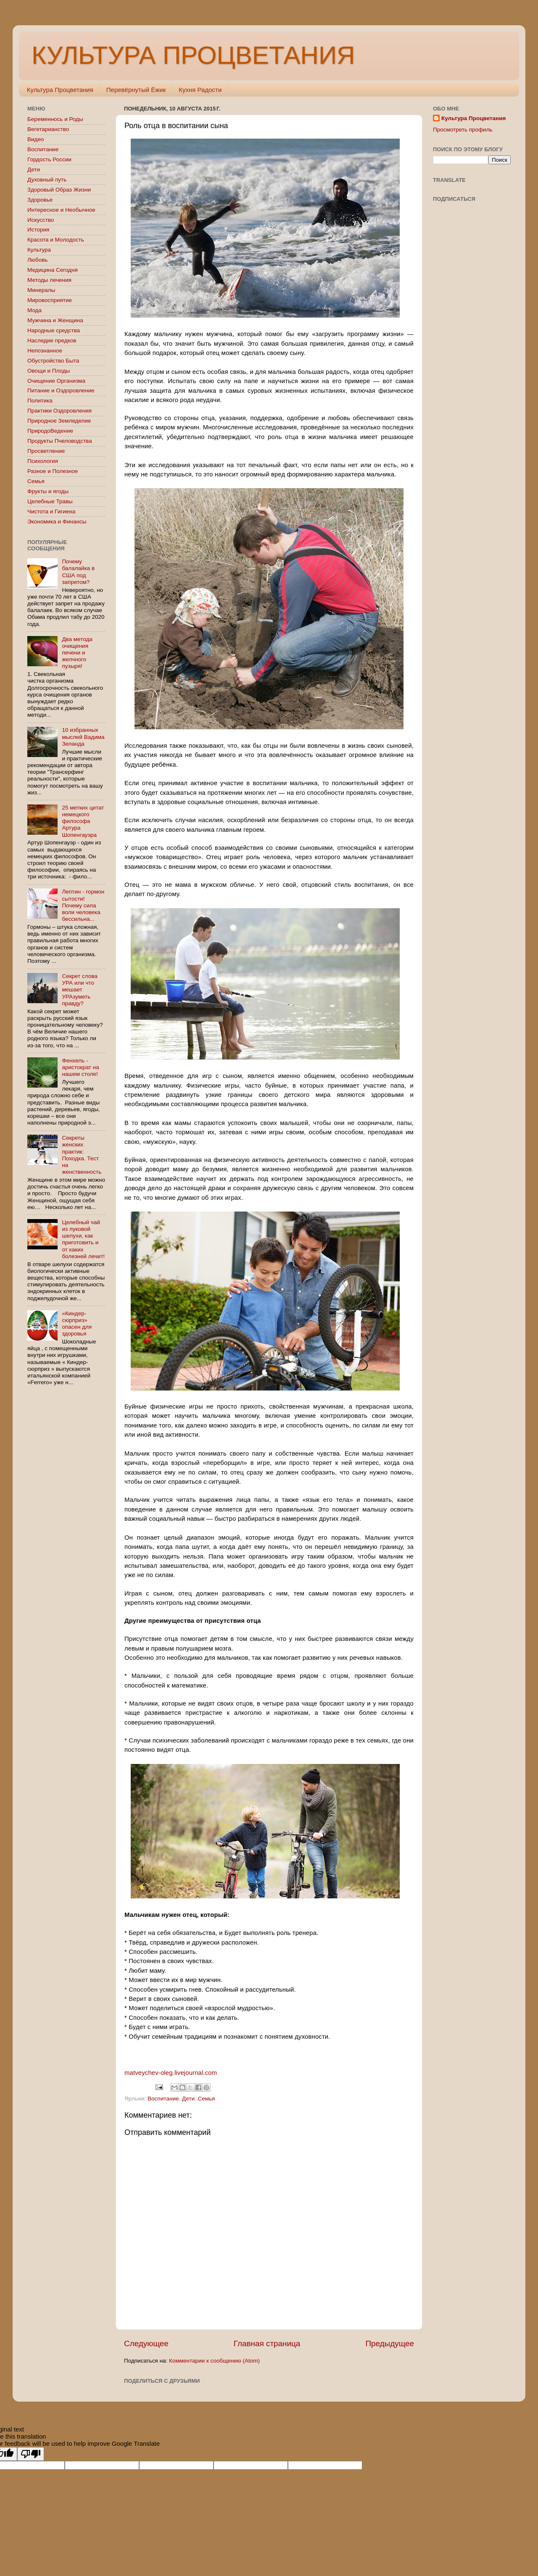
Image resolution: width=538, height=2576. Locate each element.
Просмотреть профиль (463, 129)
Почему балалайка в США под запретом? (78, 571)
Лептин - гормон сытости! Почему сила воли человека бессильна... (83, 905)
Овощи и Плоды (48, 371)
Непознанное (44, 350)
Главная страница (267, 2343)
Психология (42, 461)
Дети (188, 2098)
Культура (39, 250)
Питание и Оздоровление (61, 390)
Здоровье (40, 200)
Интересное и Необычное (61, 210)
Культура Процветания (60, 89)
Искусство (40, 220)
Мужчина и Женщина (55, 320)
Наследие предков (51, 340)
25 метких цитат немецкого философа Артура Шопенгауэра (83, 821)
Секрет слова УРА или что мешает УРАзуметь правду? (79, 990)
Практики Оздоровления (59, 410)
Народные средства (53, 330)
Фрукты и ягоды (48, 491)
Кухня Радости (200, 89)
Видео (35, 139)
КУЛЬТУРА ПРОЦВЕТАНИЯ (193, 55)
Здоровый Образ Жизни (59, 190)
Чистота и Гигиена (51, 511)
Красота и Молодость (55, 240)
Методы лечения (49, 280)
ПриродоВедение (50, 431)
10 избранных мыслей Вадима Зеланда (83, 737)
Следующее (146, 2343)
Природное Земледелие (59, 421)
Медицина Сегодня (52, 270)
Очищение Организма (56, 381)
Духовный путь (46, 179)
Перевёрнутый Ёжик (136, 89)
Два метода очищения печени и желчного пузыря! (77, 653)
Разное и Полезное (52, 471)
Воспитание (163, 2098)
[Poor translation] (30, 2454)
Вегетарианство (48, 129)
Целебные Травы (50, 501)
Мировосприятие (49, 300)
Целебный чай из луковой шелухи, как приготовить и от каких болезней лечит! (83, 1239)
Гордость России (49, 159)
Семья (206, 2098)
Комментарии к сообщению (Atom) (214, 2361)
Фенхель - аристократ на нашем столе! (80, 1067)
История (38, 229)
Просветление (46, 451)
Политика (40, 400)
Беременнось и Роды (55, 119)
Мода (34, 310)
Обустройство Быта (53, 360)
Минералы (41, 290)
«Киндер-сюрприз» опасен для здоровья (77, 1323)
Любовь (37, 260)
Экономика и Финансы (56, 521)
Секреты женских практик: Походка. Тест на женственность (81, 1155)
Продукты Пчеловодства (59, 441)
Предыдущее (389, 2343)
